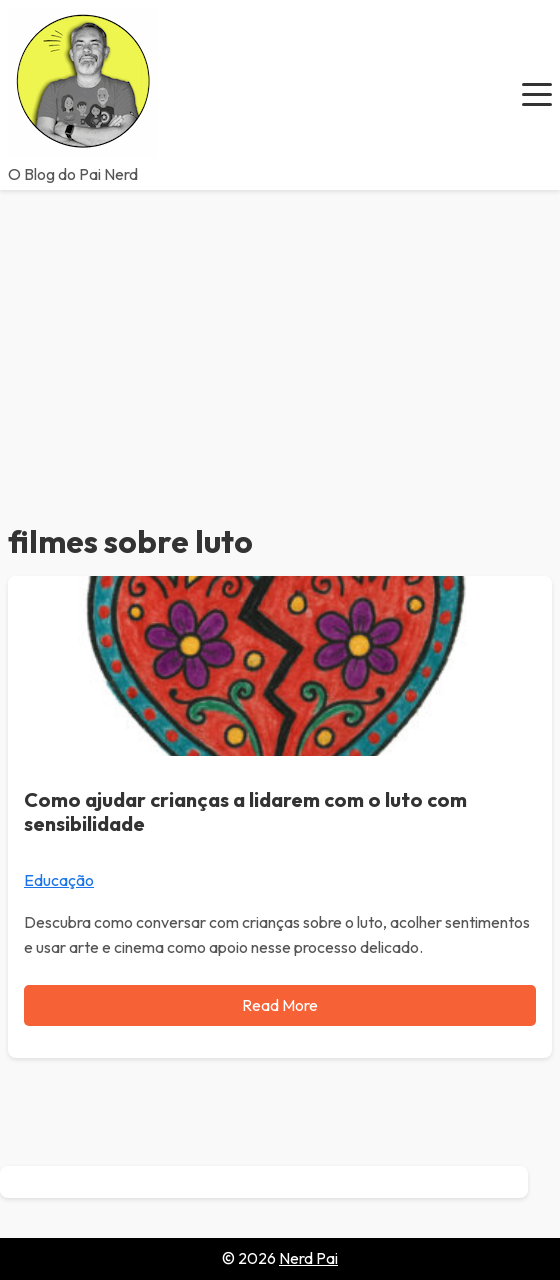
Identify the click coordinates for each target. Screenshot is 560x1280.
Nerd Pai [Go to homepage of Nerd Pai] (308, 1258)
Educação (59, 880)
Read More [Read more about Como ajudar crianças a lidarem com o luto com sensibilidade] (280, 1005)
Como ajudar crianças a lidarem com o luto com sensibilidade (245, 811)
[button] (537, 95)
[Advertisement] (280, 340)
